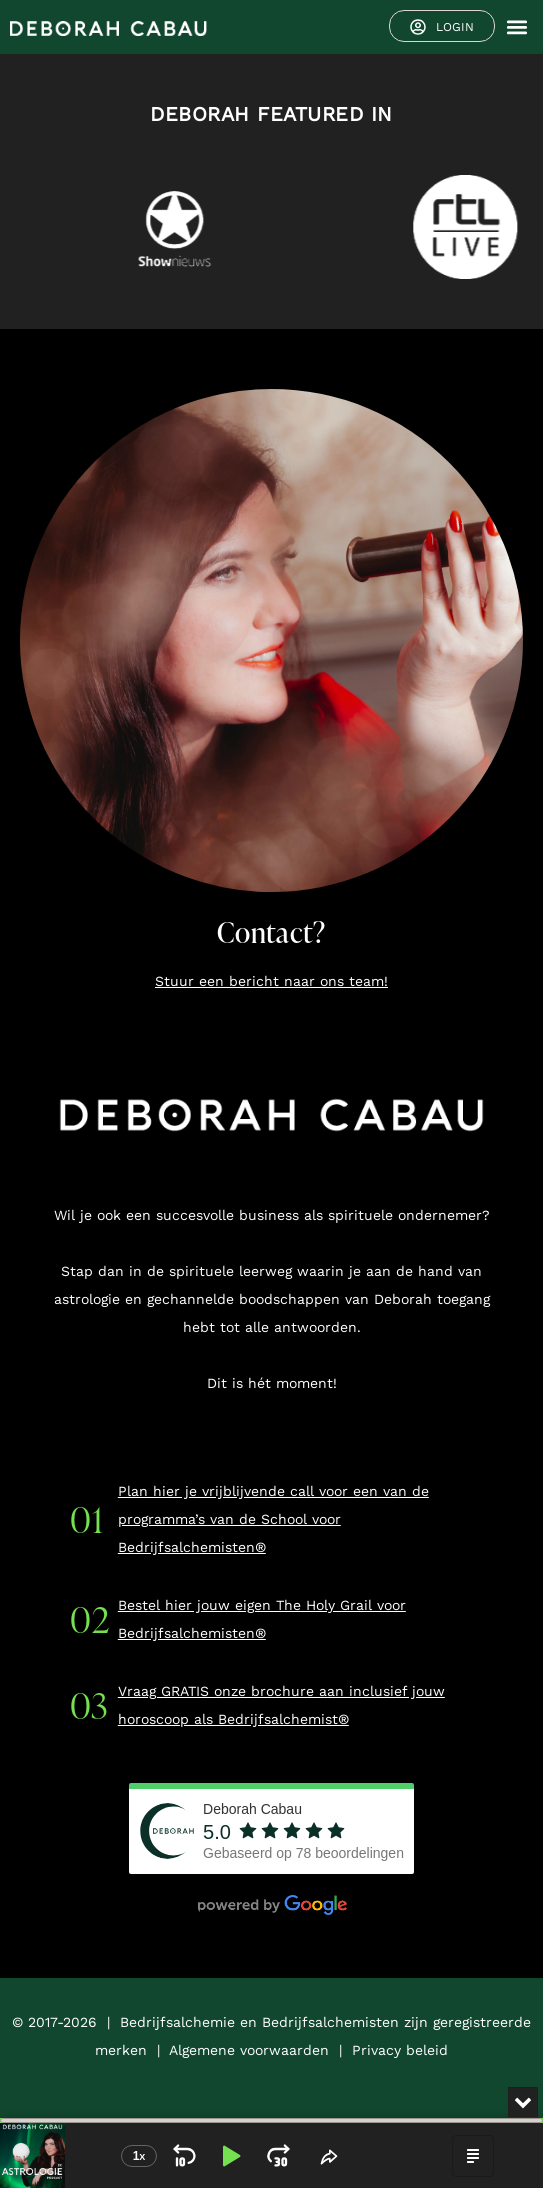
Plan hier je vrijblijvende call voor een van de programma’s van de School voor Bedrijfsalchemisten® (273, 1519)
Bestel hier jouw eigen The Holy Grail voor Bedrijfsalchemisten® (262, 1619)
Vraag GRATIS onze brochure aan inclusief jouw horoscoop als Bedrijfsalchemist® (281, 1705)
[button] (516, 27)
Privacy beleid (400, 2050)
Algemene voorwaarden (249, 2050)
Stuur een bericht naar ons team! (271, 981)
